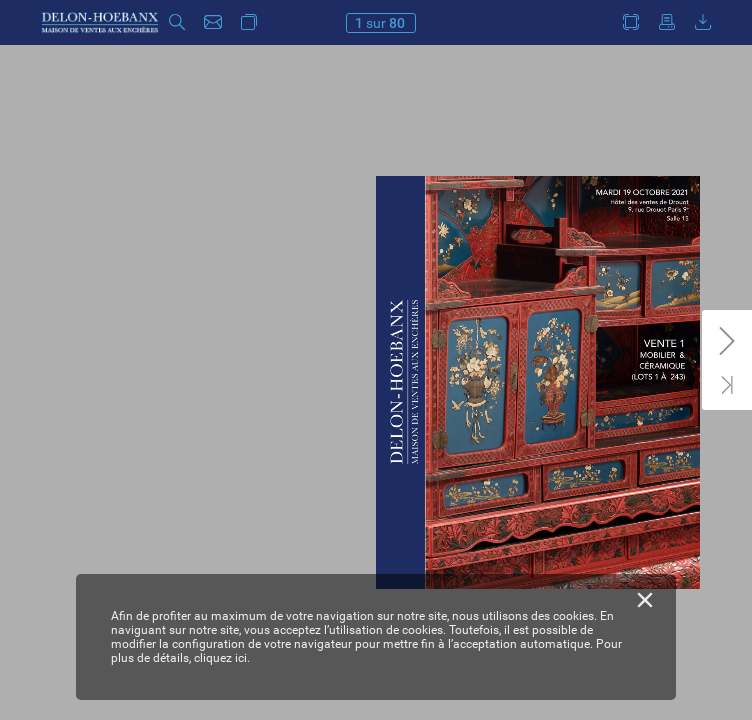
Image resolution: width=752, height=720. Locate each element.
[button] (177, 22)
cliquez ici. (222, 658)
